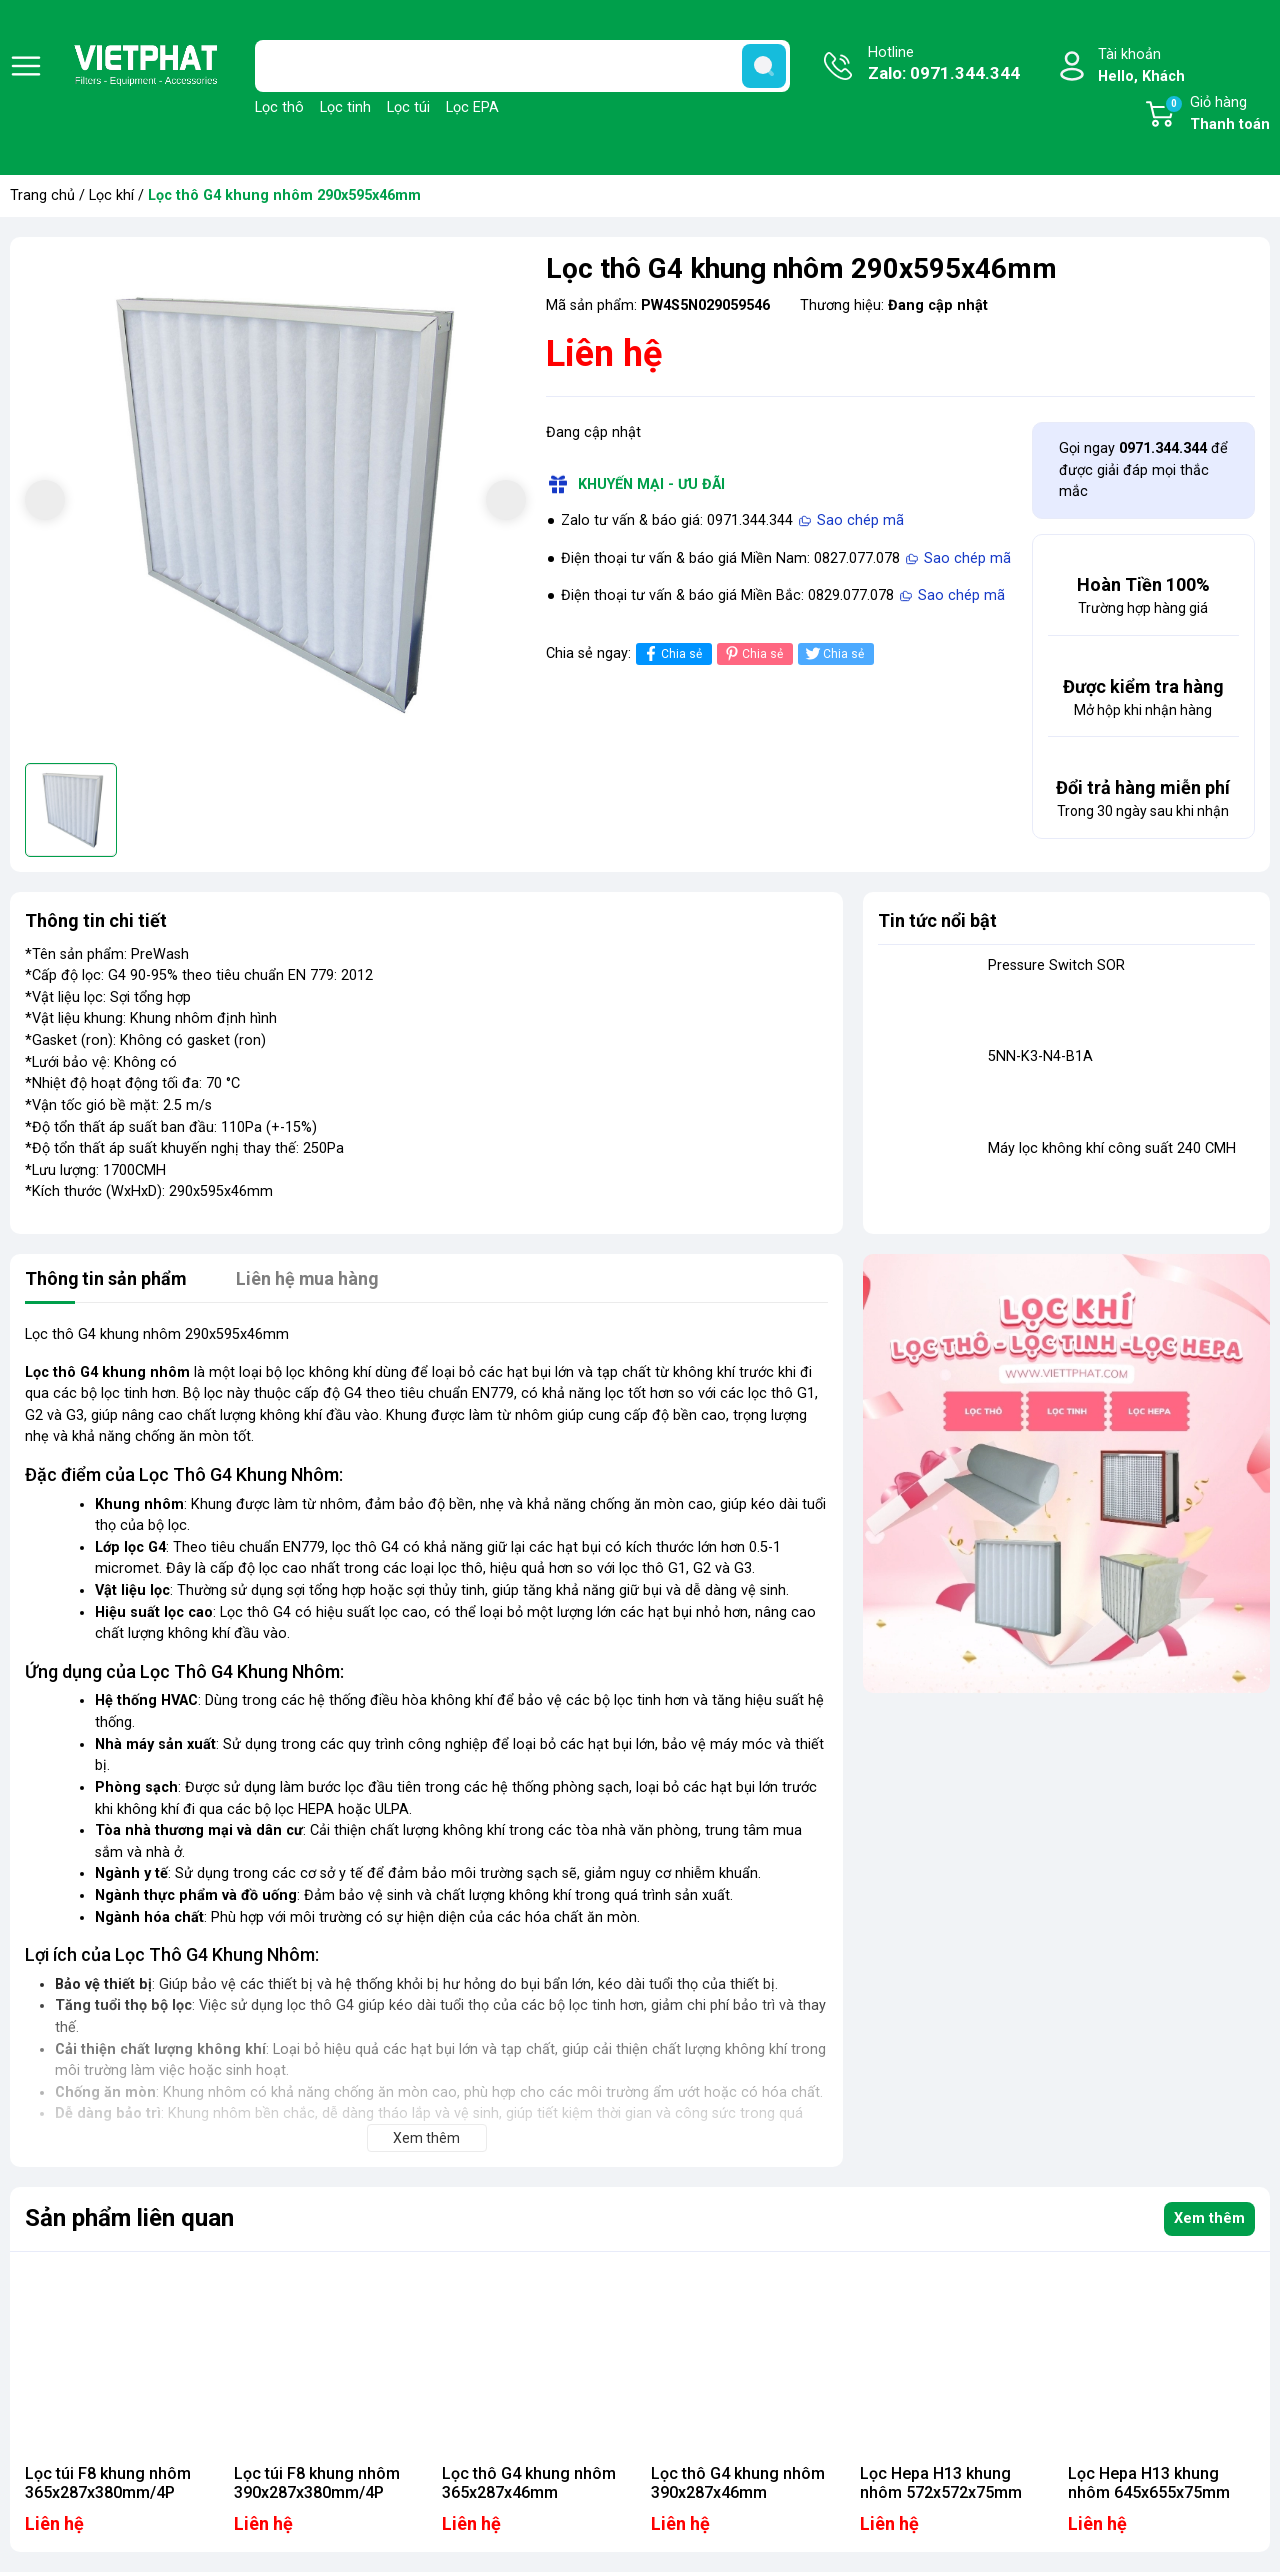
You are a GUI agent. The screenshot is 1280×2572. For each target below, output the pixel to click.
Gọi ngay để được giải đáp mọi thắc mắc (1143, 470)
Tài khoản (1141, 66)
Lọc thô (279, 107)
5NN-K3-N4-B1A (1040, 1056)
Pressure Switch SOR (1056, 965)
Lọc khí (111, 195)
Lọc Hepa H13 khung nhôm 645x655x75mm (1149, 2483)
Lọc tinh (345, 107)
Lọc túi (408, 107)
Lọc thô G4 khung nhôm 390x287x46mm (738, 2483)
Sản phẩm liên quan (129, 2218)
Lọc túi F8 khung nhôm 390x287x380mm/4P (317, 2483)
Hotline (944, 65)
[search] (764, 66)
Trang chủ (42, 195)
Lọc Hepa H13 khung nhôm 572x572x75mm (941, 2483)
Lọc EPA (472, 107)
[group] (275, 502)
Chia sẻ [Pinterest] (752, 653)
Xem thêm (1209, 2218)
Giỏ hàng (1217, 115)
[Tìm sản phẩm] (522, 66)
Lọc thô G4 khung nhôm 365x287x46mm (529, 2483)
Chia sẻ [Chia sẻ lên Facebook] (671, 653)
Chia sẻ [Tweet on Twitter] (833, 653)
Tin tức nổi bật (937, 920)
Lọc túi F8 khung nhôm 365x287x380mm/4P (108, 2483)
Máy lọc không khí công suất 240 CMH (1112, 1148)
